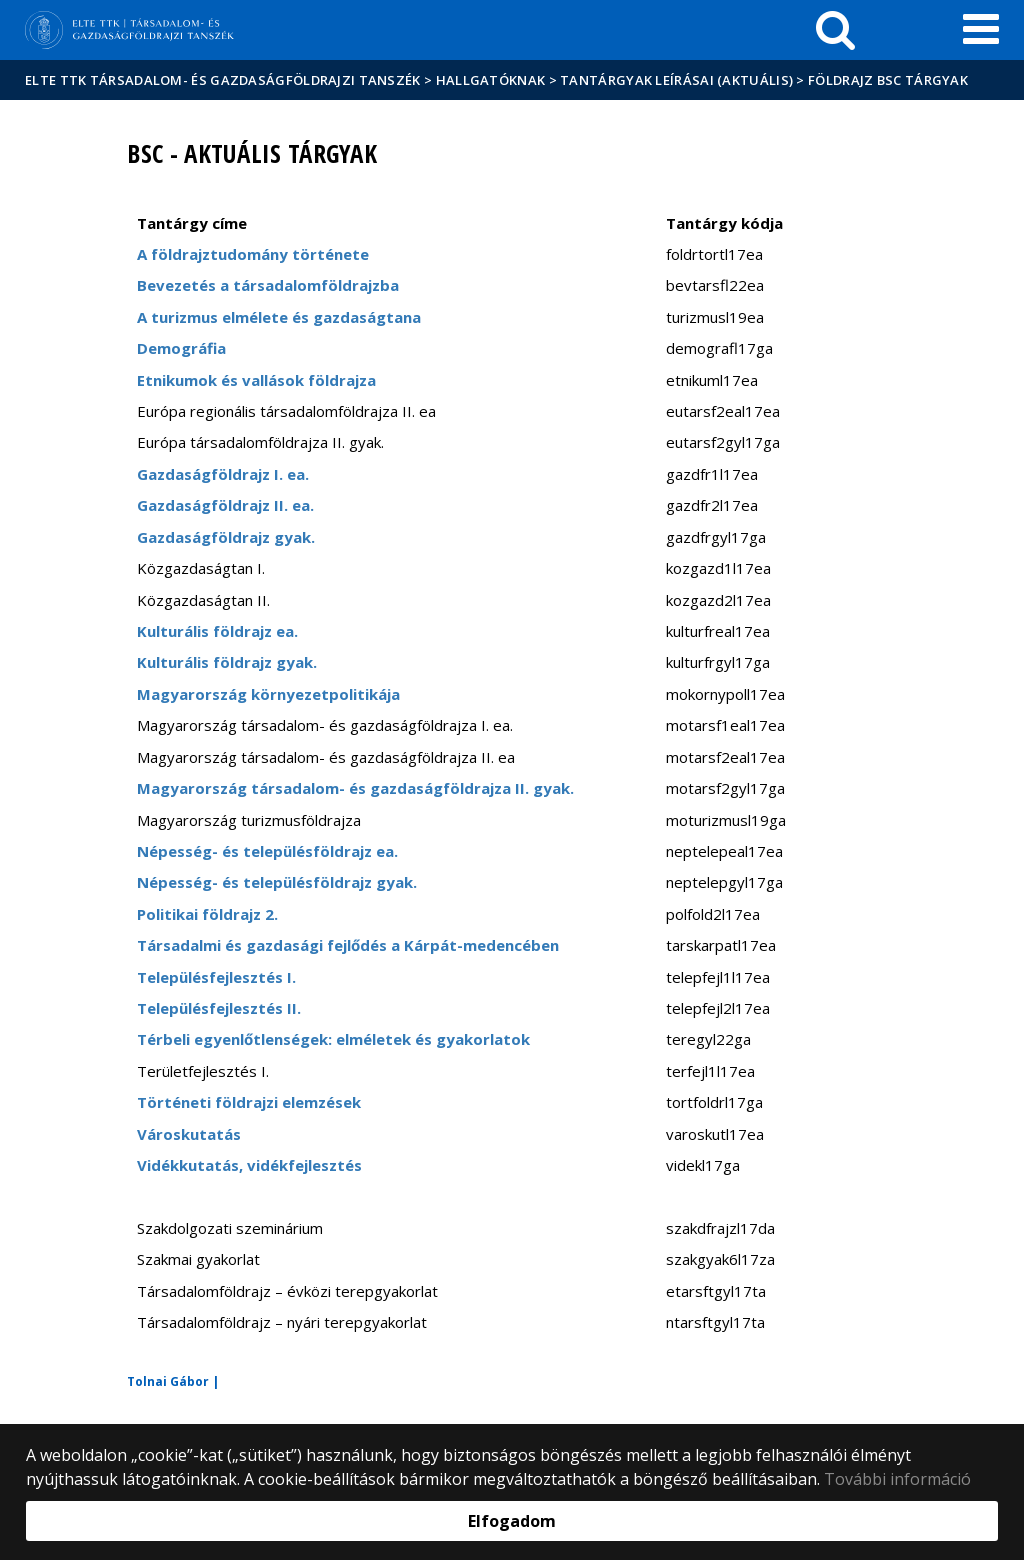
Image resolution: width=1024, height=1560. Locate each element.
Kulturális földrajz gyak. (227, 662)
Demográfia (181, 348)
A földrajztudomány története (253, 254)
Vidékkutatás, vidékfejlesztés (249, 1165)
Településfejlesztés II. (219, 1008)
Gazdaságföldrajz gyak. (226, 537)
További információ (897, 1479)
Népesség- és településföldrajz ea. (267, 851)
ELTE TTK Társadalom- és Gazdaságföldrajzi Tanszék (223, 80)
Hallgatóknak (491, 80)
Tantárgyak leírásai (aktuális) (676, 80)
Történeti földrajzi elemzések (249, 1102)
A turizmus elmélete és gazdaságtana (279, 317)
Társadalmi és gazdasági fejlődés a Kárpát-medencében (348, 945)
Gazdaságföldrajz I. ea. (223, 474)
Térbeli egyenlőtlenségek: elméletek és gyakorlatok (333, 1039)
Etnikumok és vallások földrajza (256, 380)
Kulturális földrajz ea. (217, 631)
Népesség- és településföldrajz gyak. (277, 882)
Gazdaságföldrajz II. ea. (225, 505)
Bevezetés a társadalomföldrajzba (268, 285)
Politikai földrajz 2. (207, 914)
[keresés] (835, 30)
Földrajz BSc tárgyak (888, 80)
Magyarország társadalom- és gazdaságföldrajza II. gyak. (355, 788)
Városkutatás (189, 1134)
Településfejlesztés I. (216, 977)
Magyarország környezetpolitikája (268, 694)
